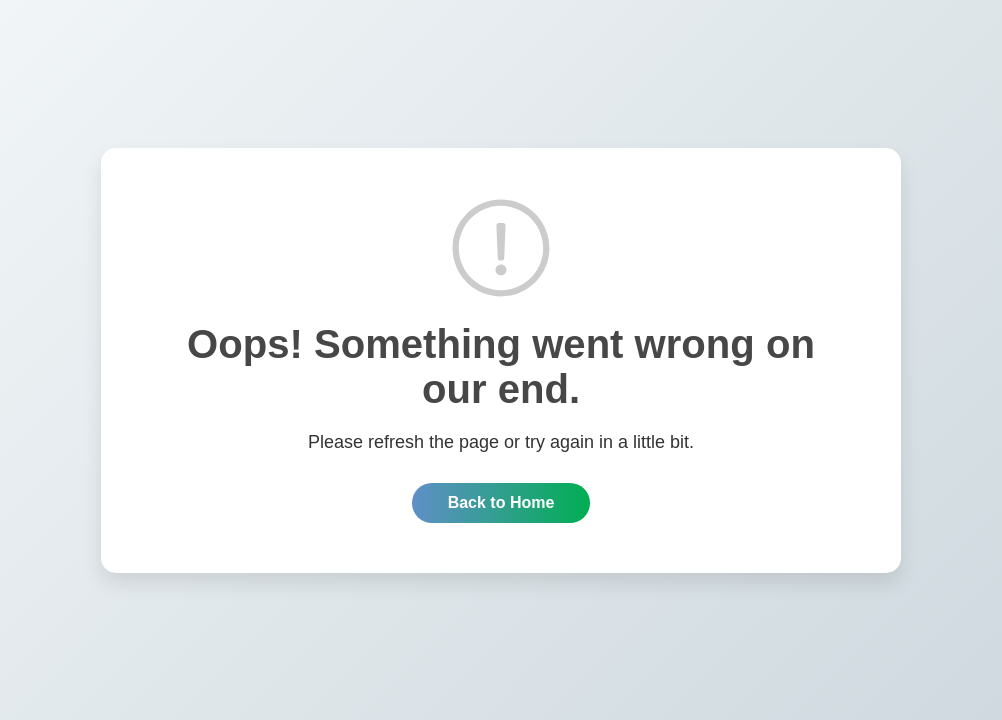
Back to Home (501, 502)
